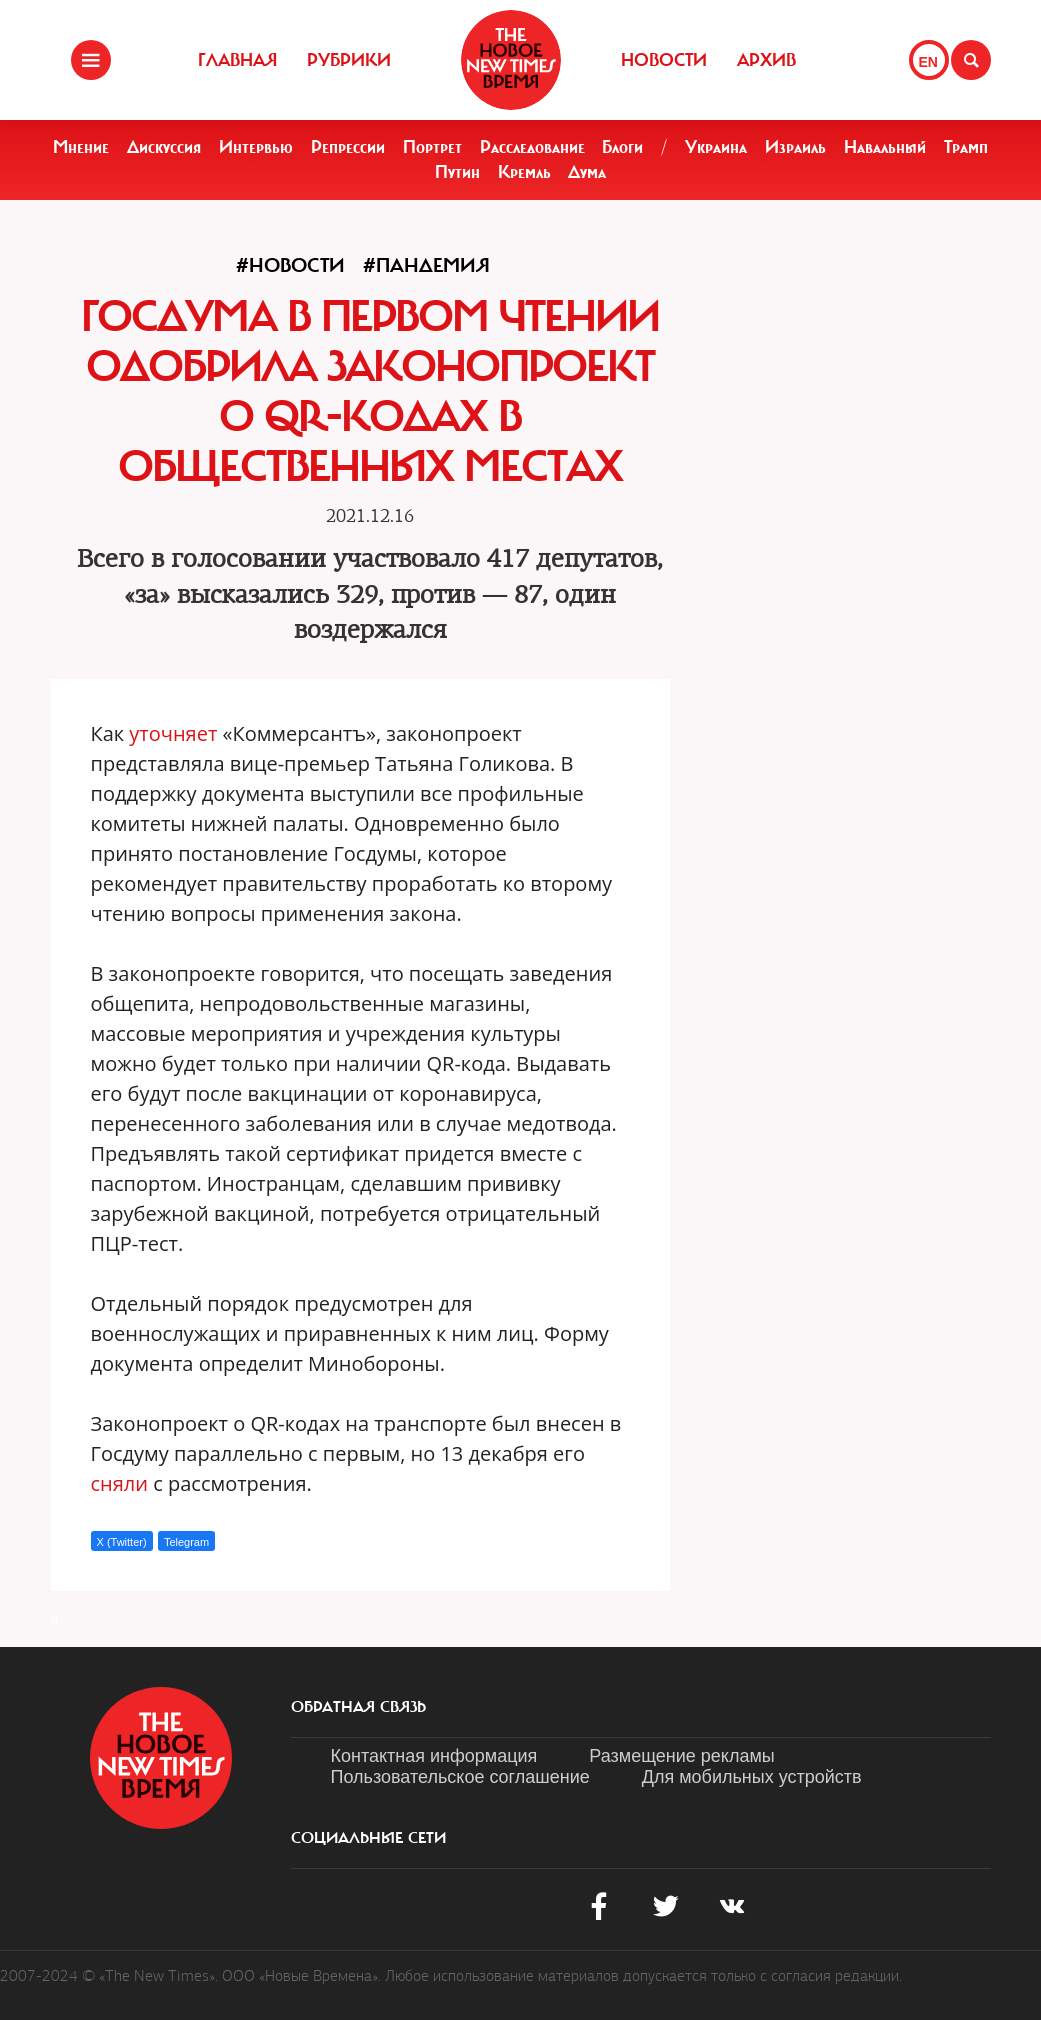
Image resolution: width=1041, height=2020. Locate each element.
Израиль (795, 147)
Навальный (885, 147)
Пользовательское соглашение (460, 1777)
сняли (119, 1483)
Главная (237, 60)
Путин (457, 172)
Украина (716, 147)
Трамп (966, 147)
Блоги (622, 147)
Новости (664, 60)
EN (928, 62)
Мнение (81, 147)
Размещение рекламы (681, 1756)
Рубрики (349, 60)
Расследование (532, 147)
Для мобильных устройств (752, 1777)
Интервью (256, 147)
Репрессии (348, 147)
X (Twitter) (122, 1542)
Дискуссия (164, 147)
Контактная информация (434, 1756)
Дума (587, 172)
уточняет (173, 733)
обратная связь (358, 1707)
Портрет (432, 147)
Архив (766, 60)
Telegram (186, 1542)
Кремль (524, 172)
